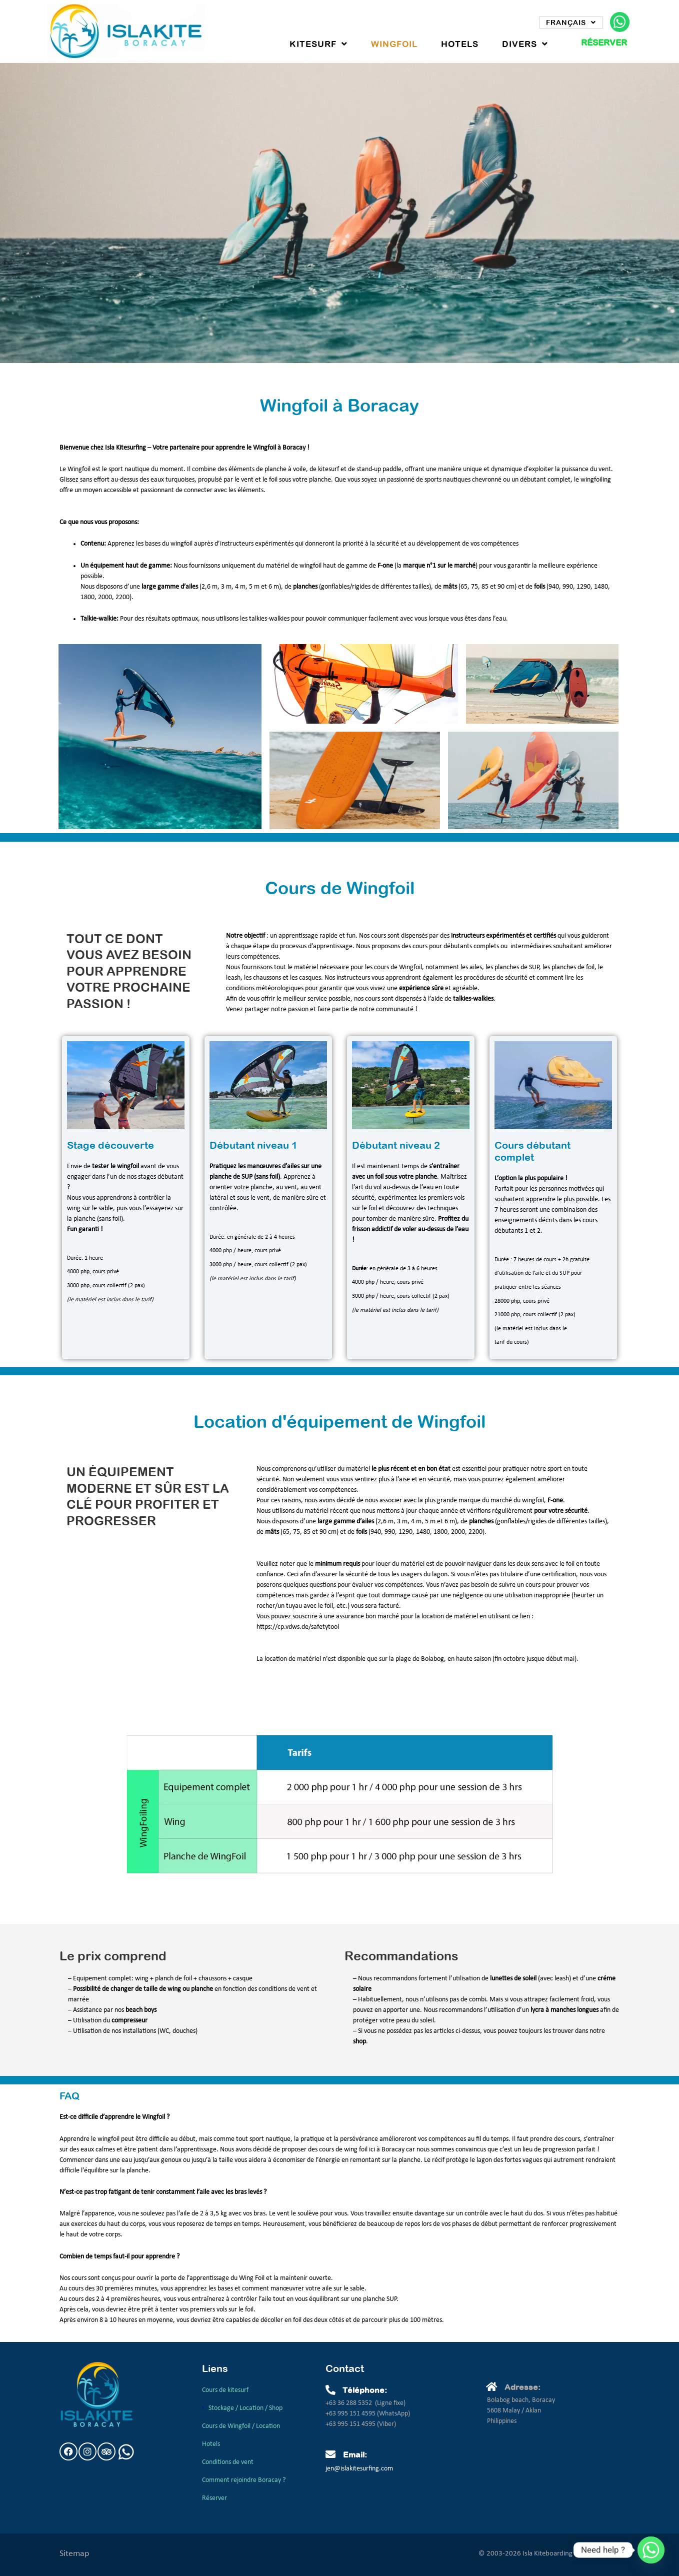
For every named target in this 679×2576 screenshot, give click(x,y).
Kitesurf (319, 44)
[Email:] (331, 2454)
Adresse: (522, 2386)
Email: (355, 2454)
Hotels (459, 44)
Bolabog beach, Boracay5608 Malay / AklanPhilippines (521, 2410)
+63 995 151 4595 (351, 2413)
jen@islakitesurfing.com (359, 2468)
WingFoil (394, 44)
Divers (525, 44)
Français (571, 23)
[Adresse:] (492, 2387)
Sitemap (74, 2553)
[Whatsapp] (651, 2549)
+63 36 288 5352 (349, 2403)
